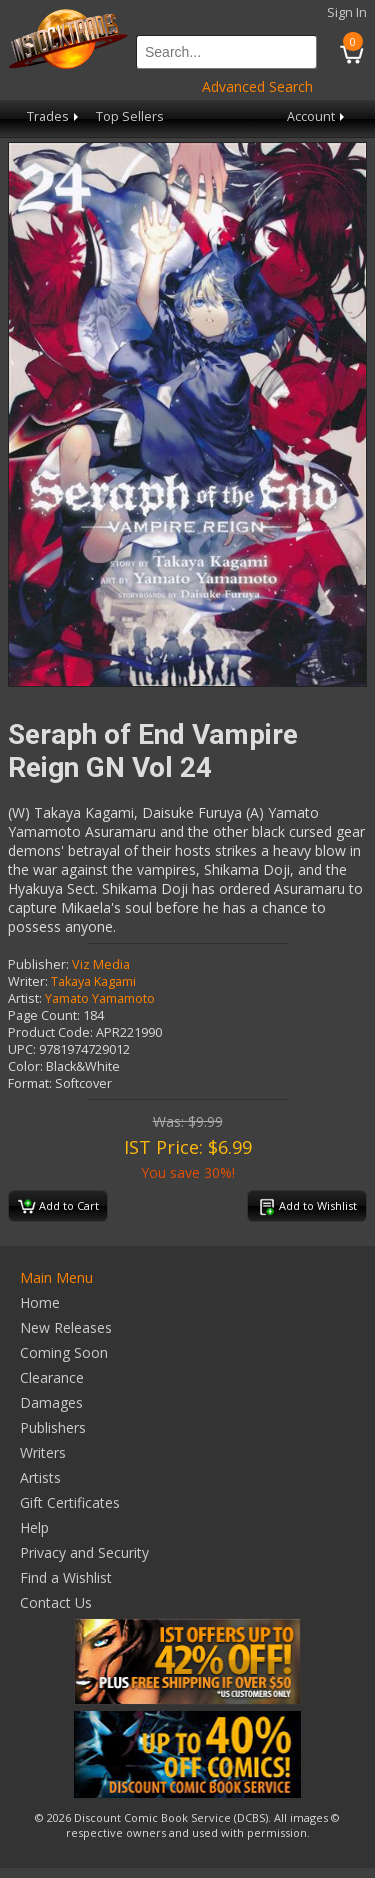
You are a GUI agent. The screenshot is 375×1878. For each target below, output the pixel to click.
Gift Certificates (70, 1502)
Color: (25, 1066)
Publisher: (38, 964)
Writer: (28, 981)
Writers (43, 1452)
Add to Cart (58, 1207)
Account (317, 116)
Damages (51, 1402)
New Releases (66, 1327)
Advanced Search (257, 86)
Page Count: (44, 1015)
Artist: (25, 998)
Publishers (53, 1427)
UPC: (22, 1049)
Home (40, 1302)
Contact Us (56, 1602)
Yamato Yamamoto (100, 998)
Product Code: (50, 1032)
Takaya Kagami (93, 981)
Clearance (52, 1377)
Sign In (347, 12)
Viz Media (101, 964)
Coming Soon (64, 1352)
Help (34, 1527)
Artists (40, 1477)
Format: (30, 1083)
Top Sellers (130, 116)
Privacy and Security (84, 1552)
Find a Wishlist (66, 1577)
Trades (54, 116)
